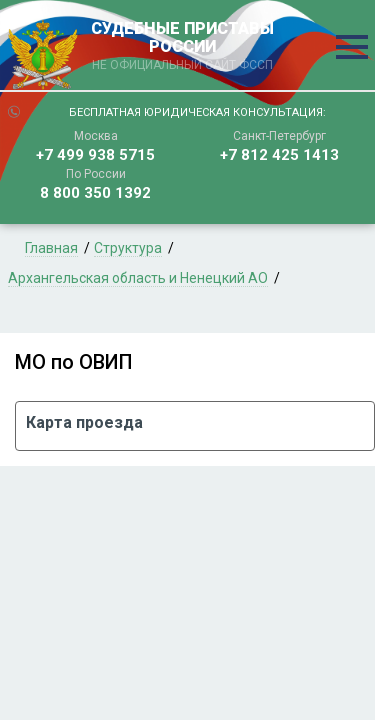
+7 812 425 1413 (279, 155)
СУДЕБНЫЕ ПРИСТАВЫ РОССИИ (183, 47)
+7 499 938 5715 (95, 155)
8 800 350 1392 (95, 193)
